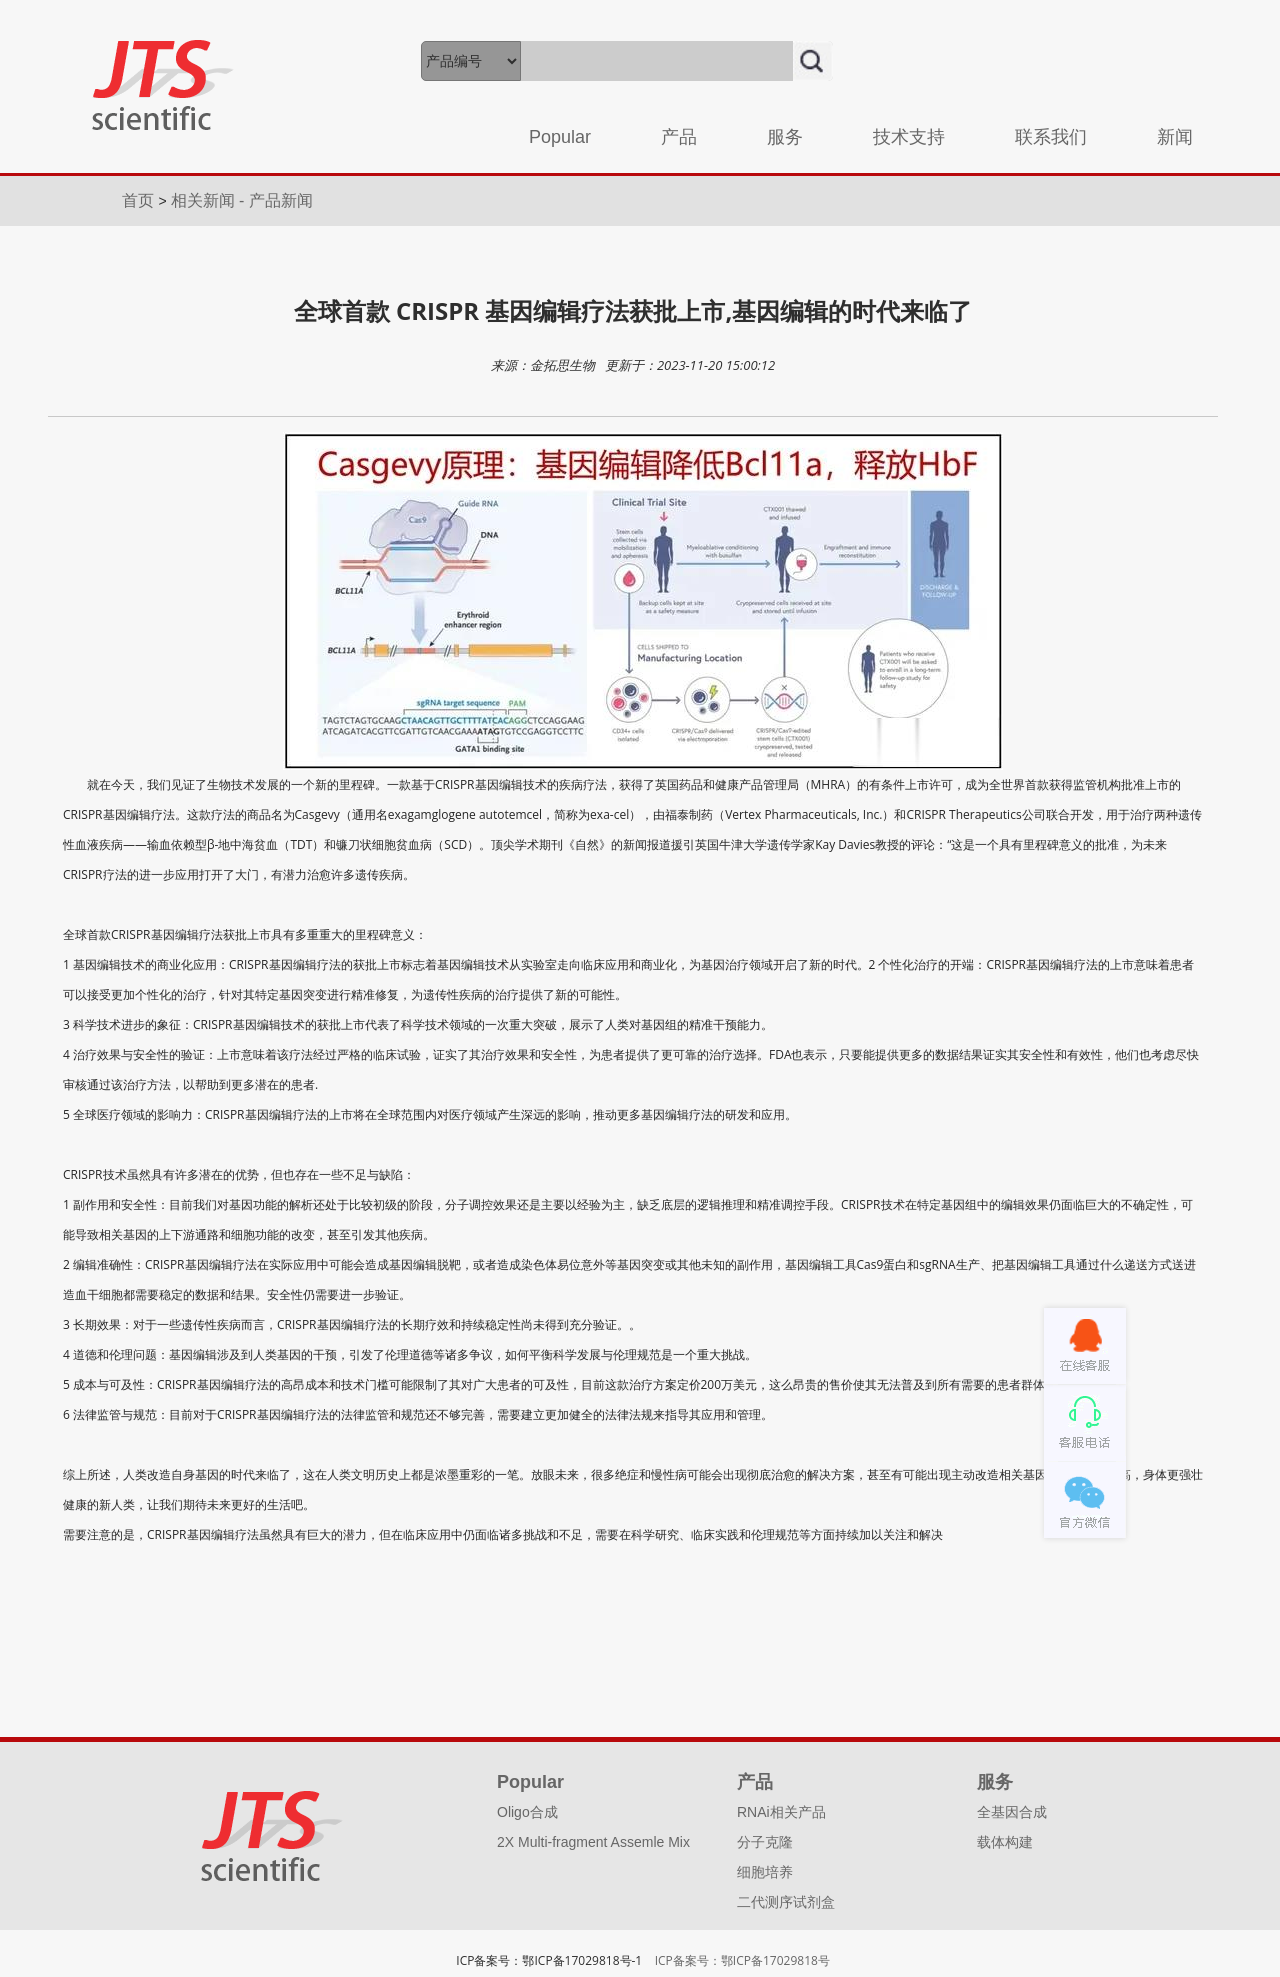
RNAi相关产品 (781, 1812)
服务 (785, 137)
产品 (679, 137)
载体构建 (1005, 1842)
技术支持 (909, 137)
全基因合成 (1012, 1812)
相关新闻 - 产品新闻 (242, 200)
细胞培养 (765, 1872)
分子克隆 (765, 1842)
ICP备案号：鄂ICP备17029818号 (742, 1960)
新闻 (1175, 137)
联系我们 (1051, 137)
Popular (560, 137)
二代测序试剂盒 (786, 1902)
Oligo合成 (527, 1812)
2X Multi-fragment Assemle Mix (593, 1842)
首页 (140, 200)
